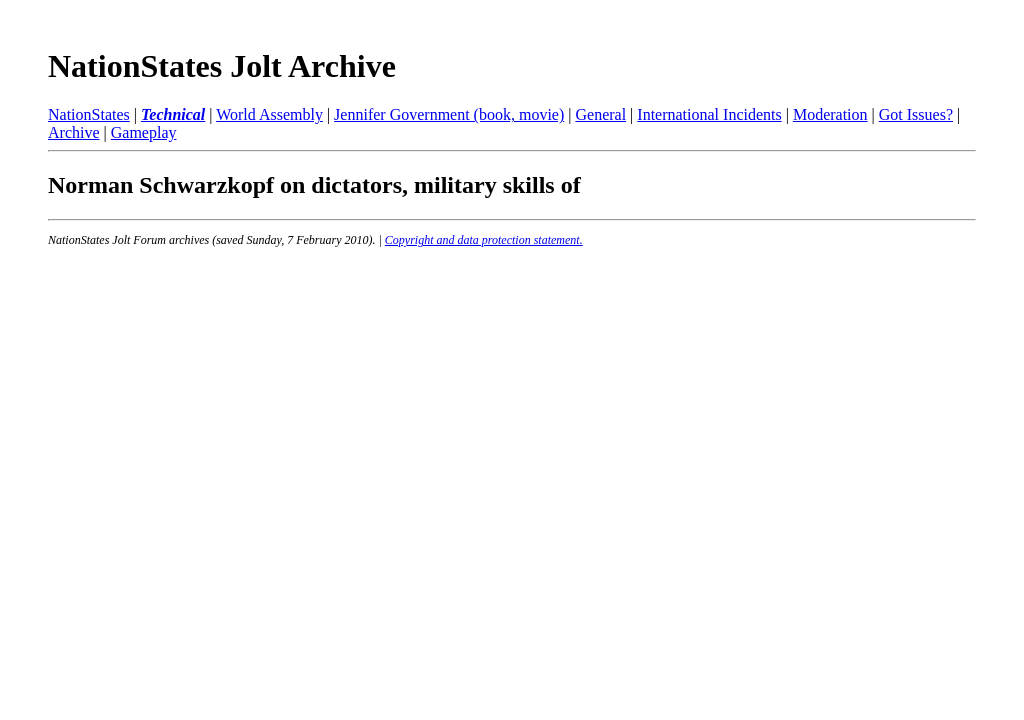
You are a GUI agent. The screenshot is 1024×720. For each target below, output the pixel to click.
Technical (173, 114)
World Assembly (269, 114)
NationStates (89, 114)
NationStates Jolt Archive (222, 66)
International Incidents (709, 114)
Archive (74, 132)
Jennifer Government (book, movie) (449, 114)
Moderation (830, 114)
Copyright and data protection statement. (484, 240)
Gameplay (144, 132)
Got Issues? (916, 114)
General (600, 114)
